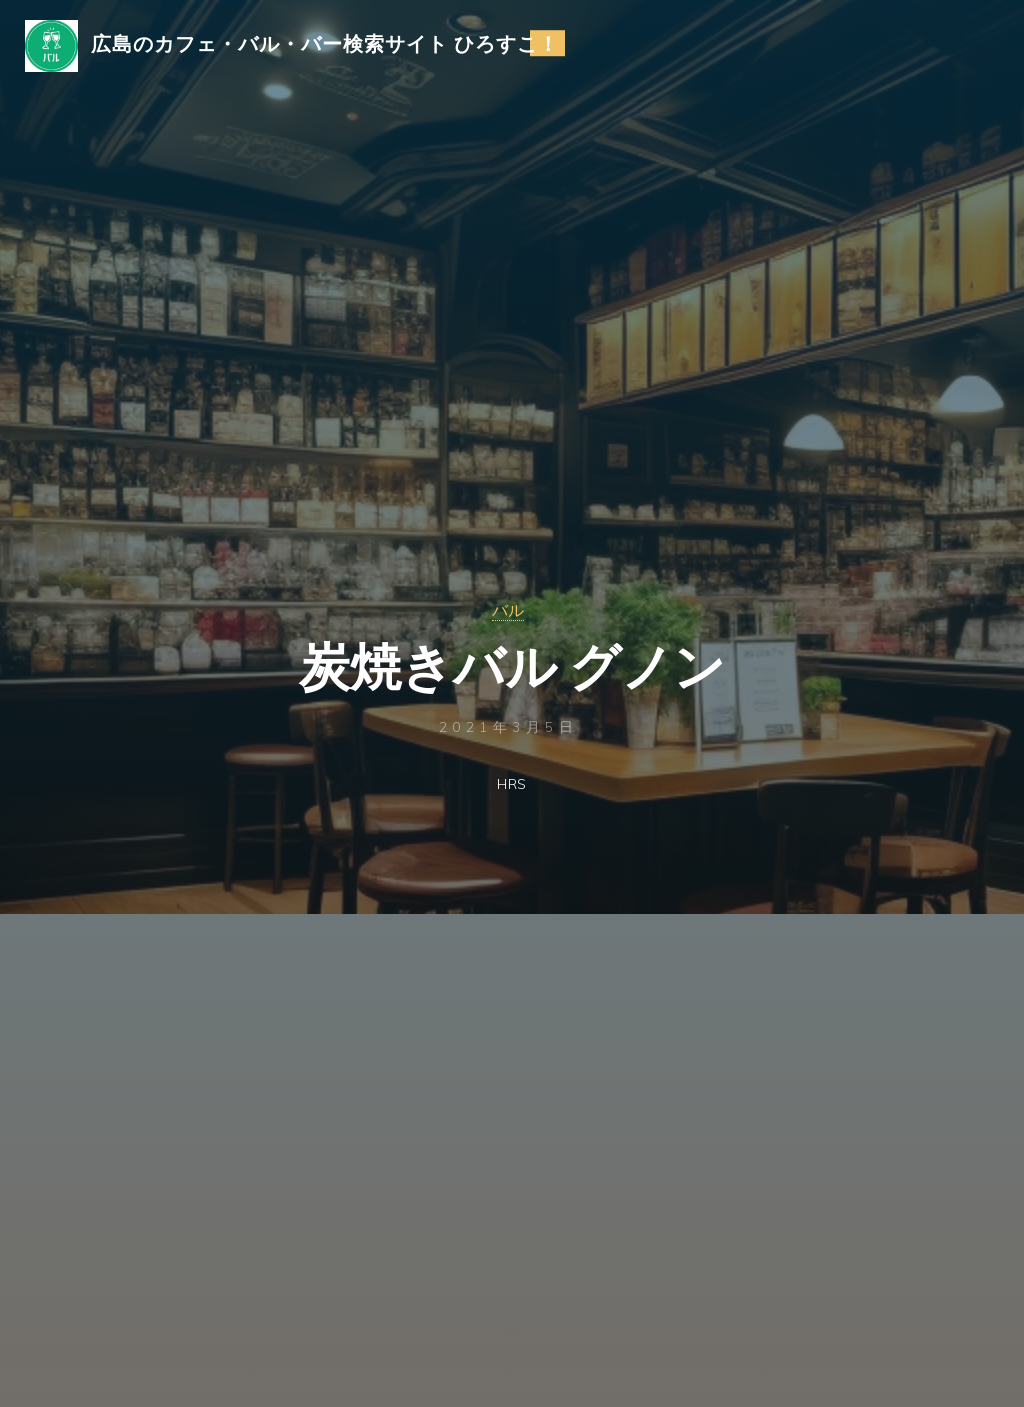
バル (508, 610)
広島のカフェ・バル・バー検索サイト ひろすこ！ (330, 47)
